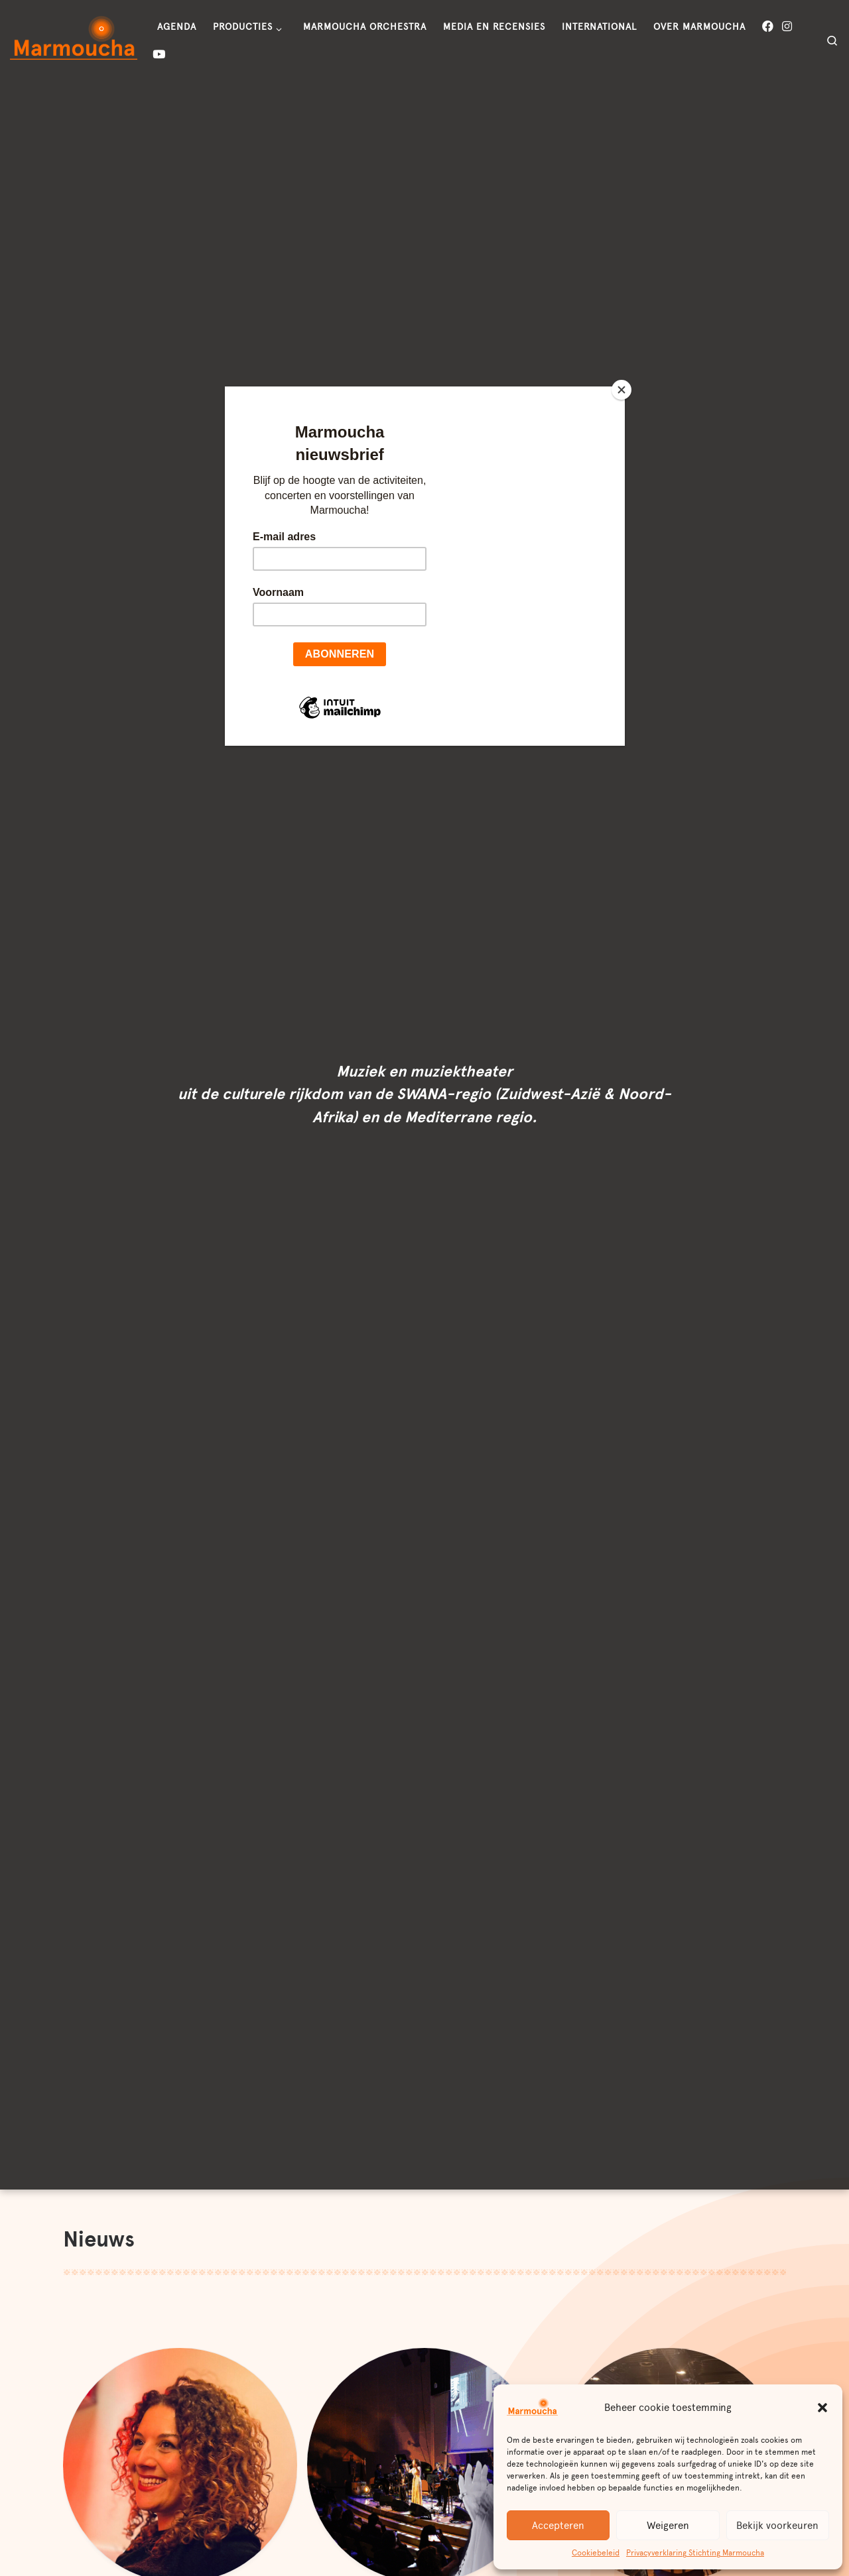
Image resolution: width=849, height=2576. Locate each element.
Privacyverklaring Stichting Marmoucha (695, 2552)
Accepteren (558, 2526)
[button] (822, 2407)
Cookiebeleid (596, 2552)
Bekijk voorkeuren (777, 2526)
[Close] (621, 390)
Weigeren (668, 2526)
